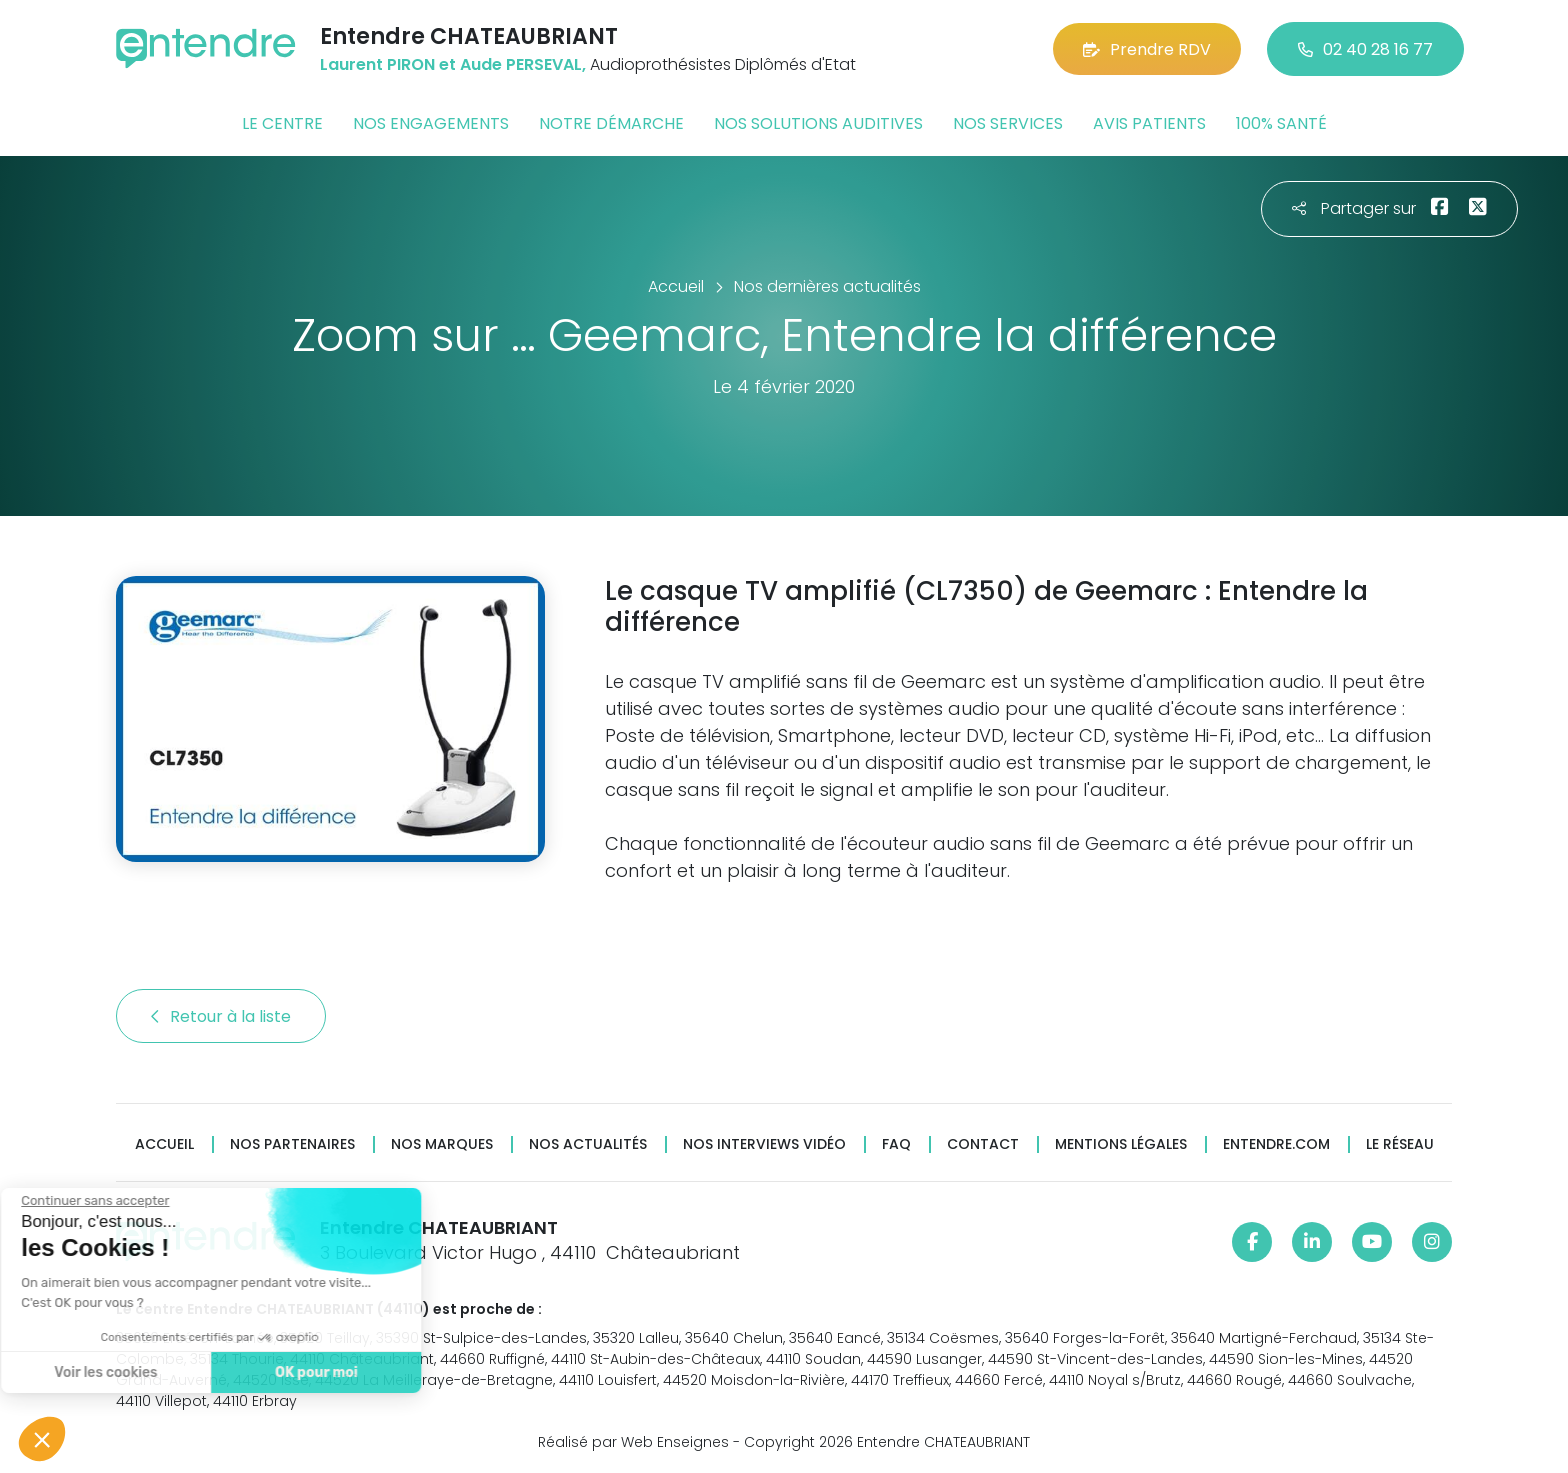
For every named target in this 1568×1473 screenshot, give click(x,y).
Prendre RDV (1147, 49)
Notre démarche (611, 123)
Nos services (1008, 123)
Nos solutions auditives (818, 123)
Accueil (164, 1144)
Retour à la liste (221, 1016)
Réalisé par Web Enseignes (633, 1442)
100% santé (1281, 123)
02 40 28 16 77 (1365, 49)
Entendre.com (1276, 1144)
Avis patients (1149, 123)
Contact (983, 1144)
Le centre (282, 123)
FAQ (896, 1144)
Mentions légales (1121, 1144)
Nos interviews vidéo (764, 1144)
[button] (42, 1439)
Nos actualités (588, 1144)
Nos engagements (431, 123)
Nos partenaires (292, 1144)
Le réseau (1400, 1144)
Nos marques (442, 1144)
